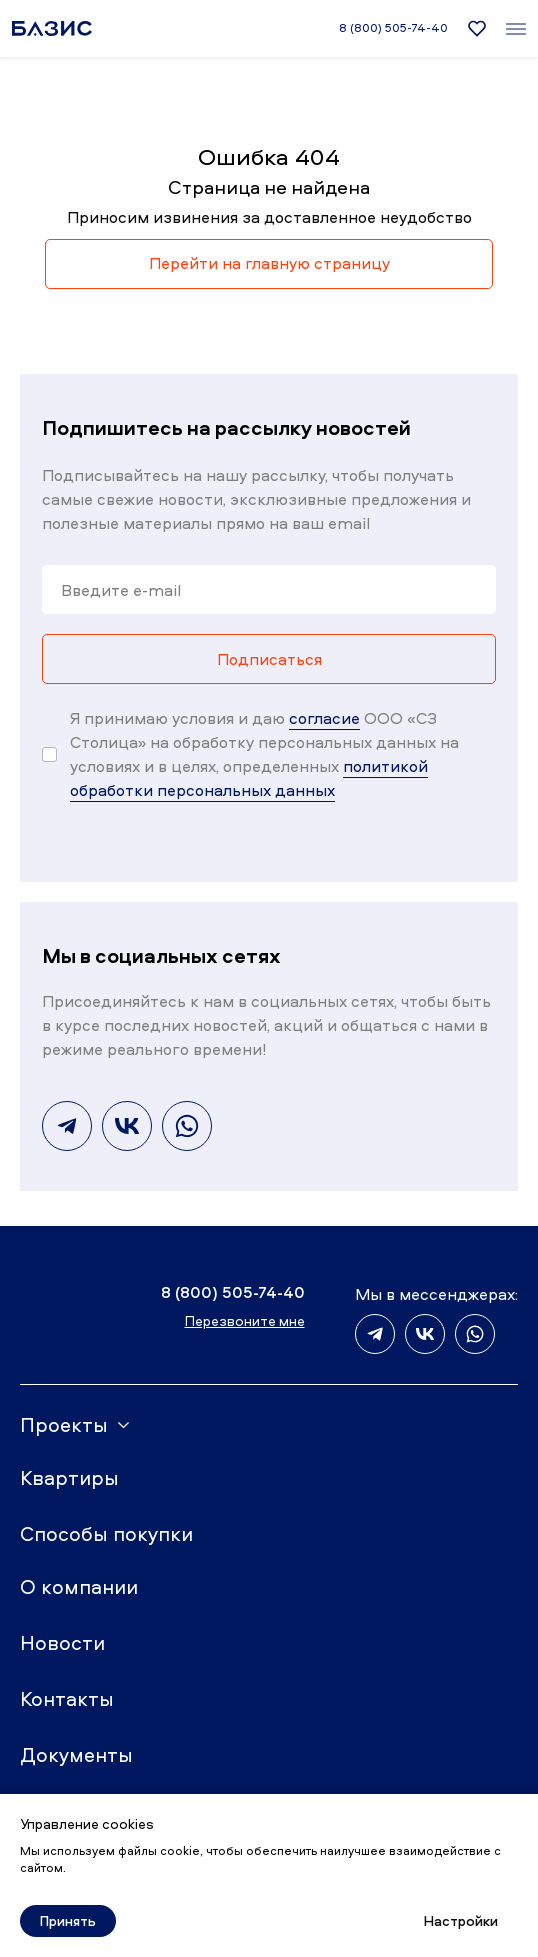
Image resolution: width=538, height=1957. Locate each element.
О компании (79, 1586)
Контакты (67, 1698)
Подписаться (269, 659)
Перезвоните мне (245, 1320)
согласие (324, 718)
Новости (62, 1642)
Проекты (64, 1424)
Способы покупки (106, 1533)
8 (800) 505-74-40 (393, 28)
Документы (76, 1754)
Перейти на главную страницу (269, 263)
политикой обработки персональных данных (249, 778)
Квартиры (69, 1477)
